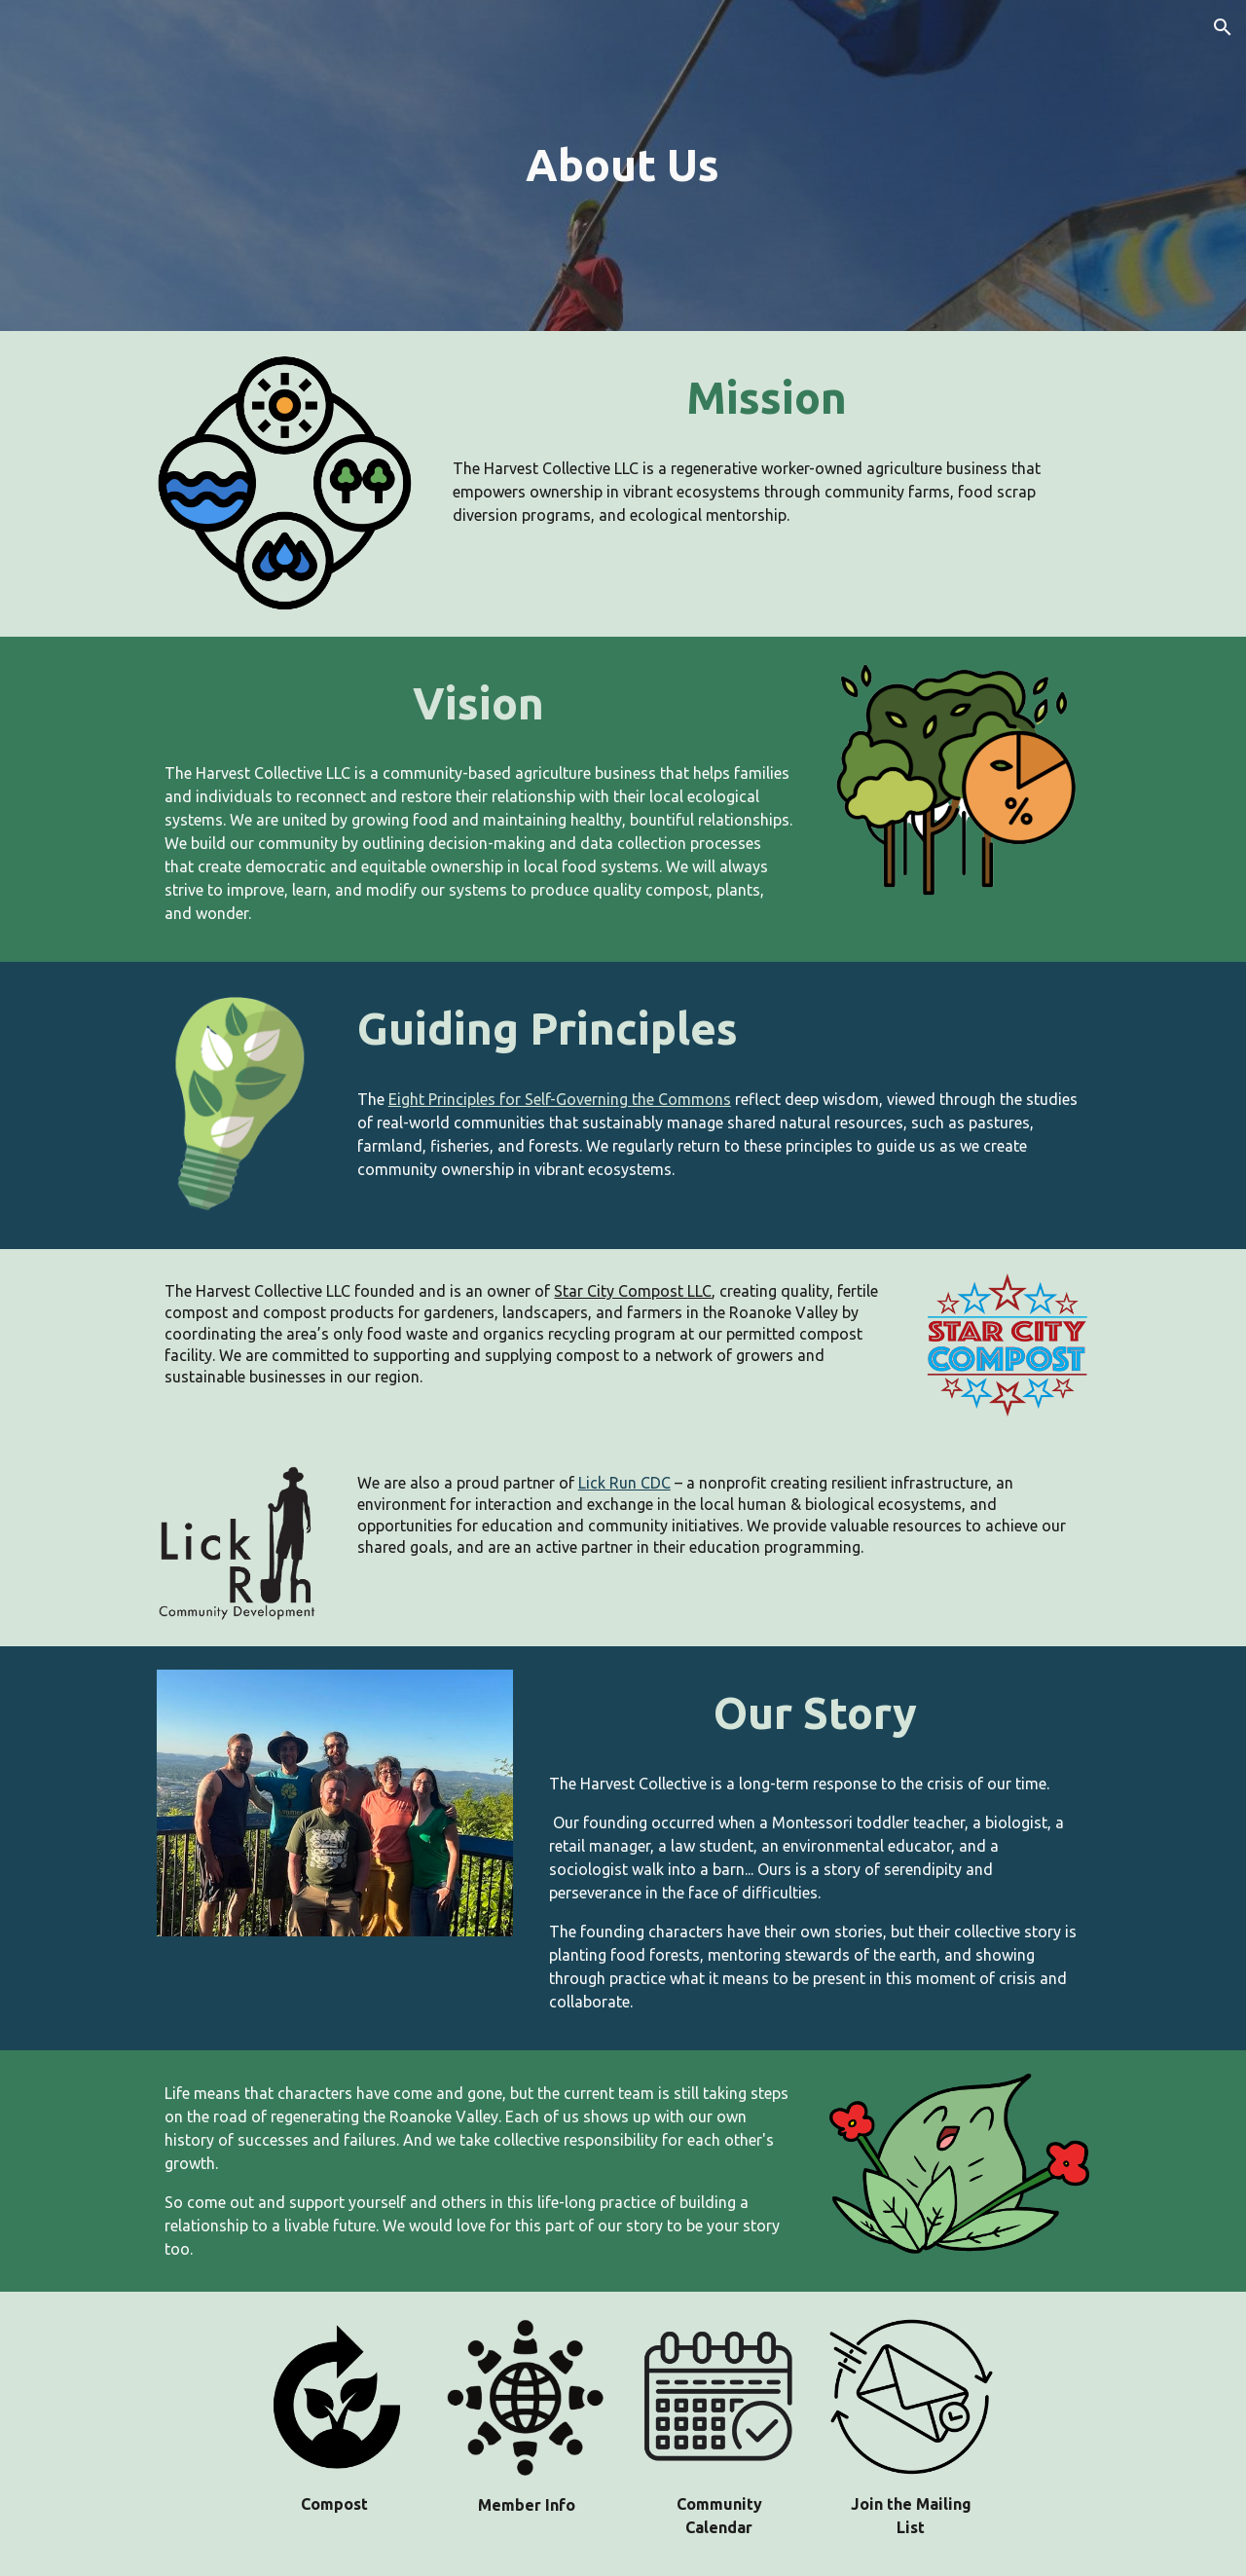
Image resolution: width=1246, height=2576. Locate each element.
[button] (1222, 27)
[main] (623, 166)
